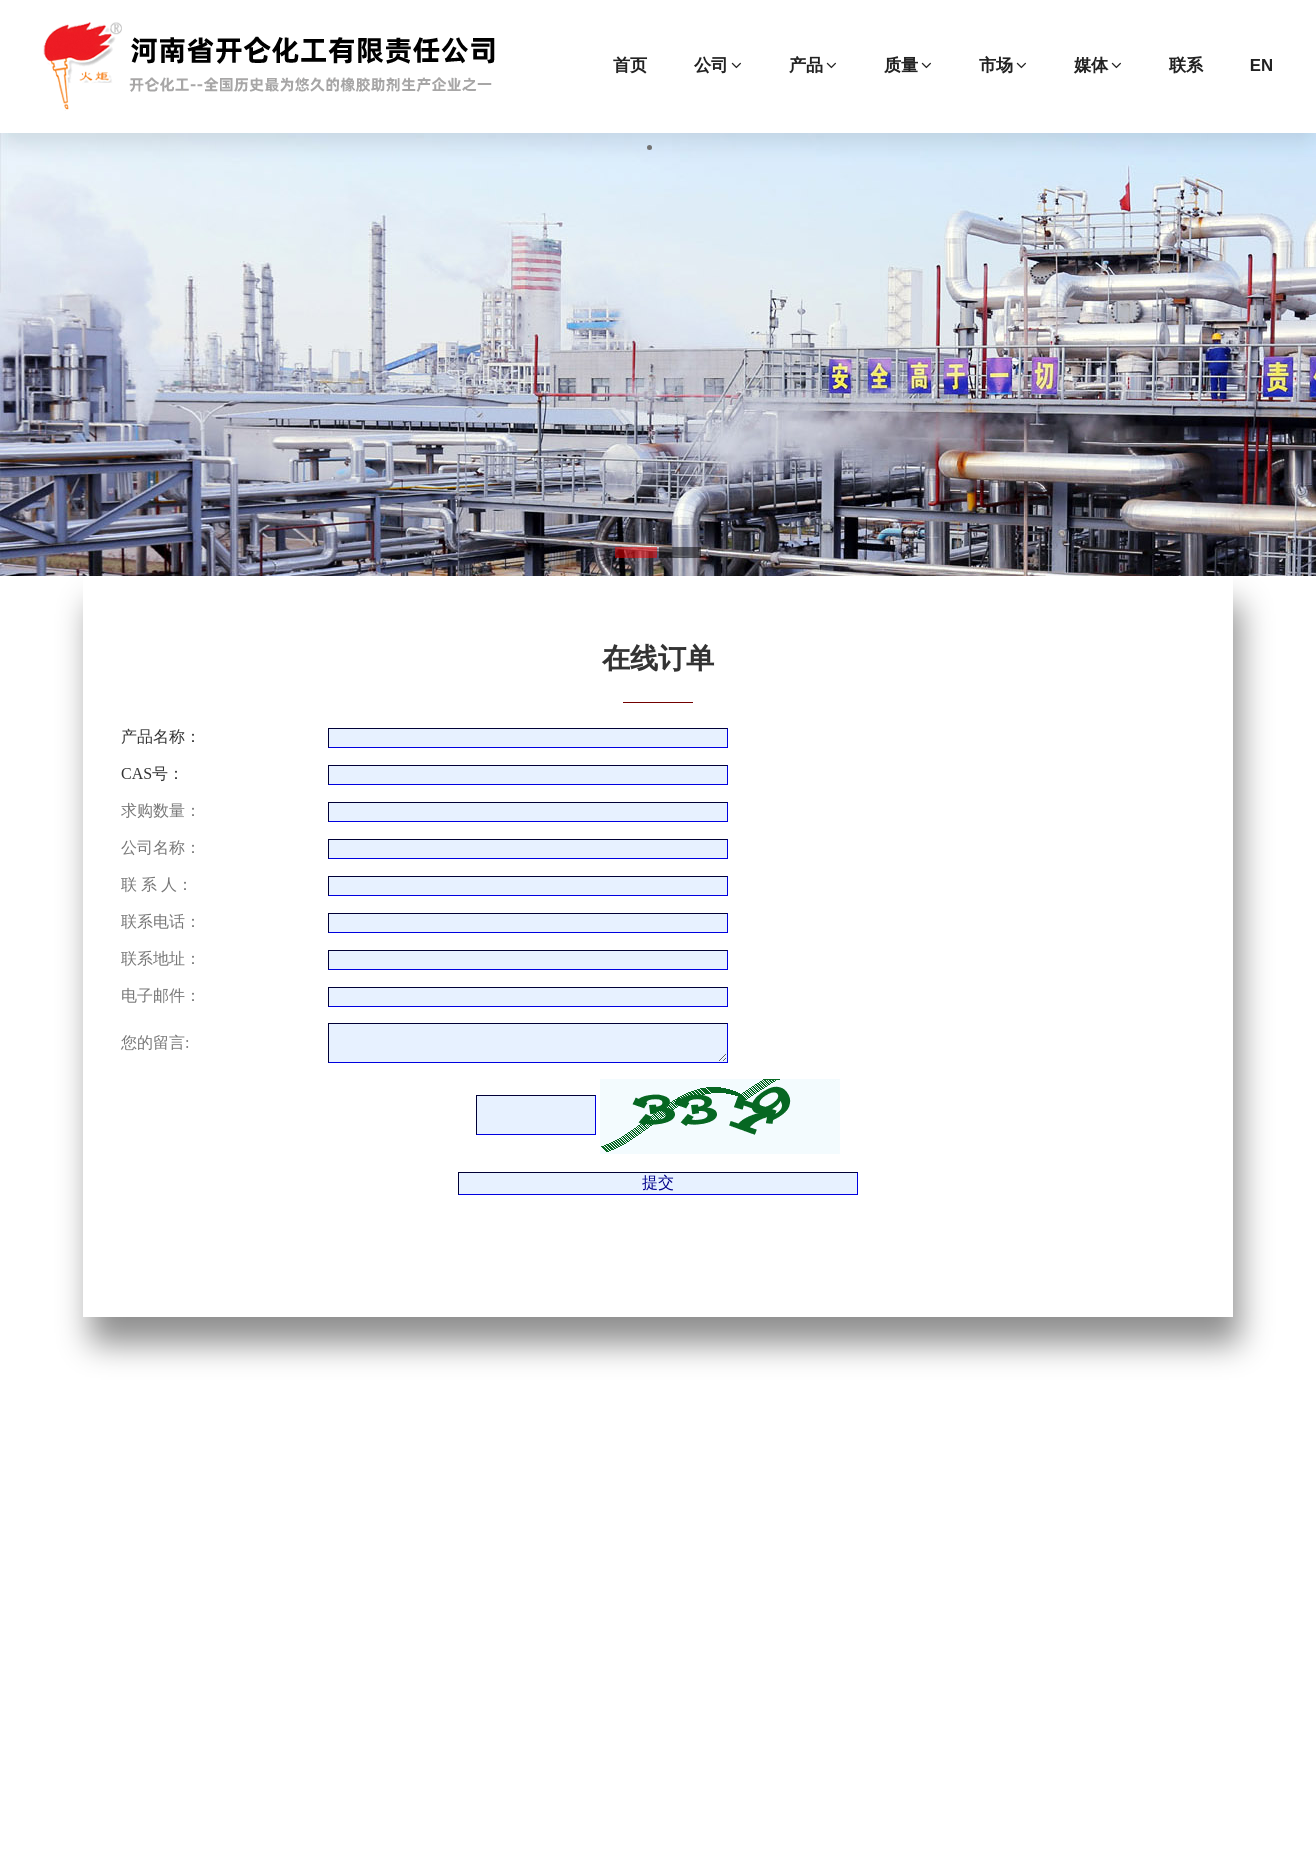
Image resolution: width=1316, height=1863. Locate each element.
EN (1261, 65)
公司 (718, 65)
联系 (1186, 65)
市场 (1003, 65)
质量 (908, 65)
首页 (630, 65)
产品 (813, 65)
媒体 (1098, 65)
